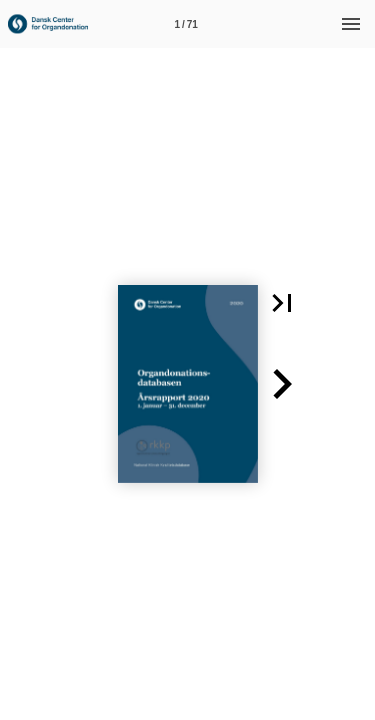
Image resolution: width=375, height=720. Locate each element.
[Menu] (351, 24)
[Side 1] (186, 24)
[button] (282, 303)
